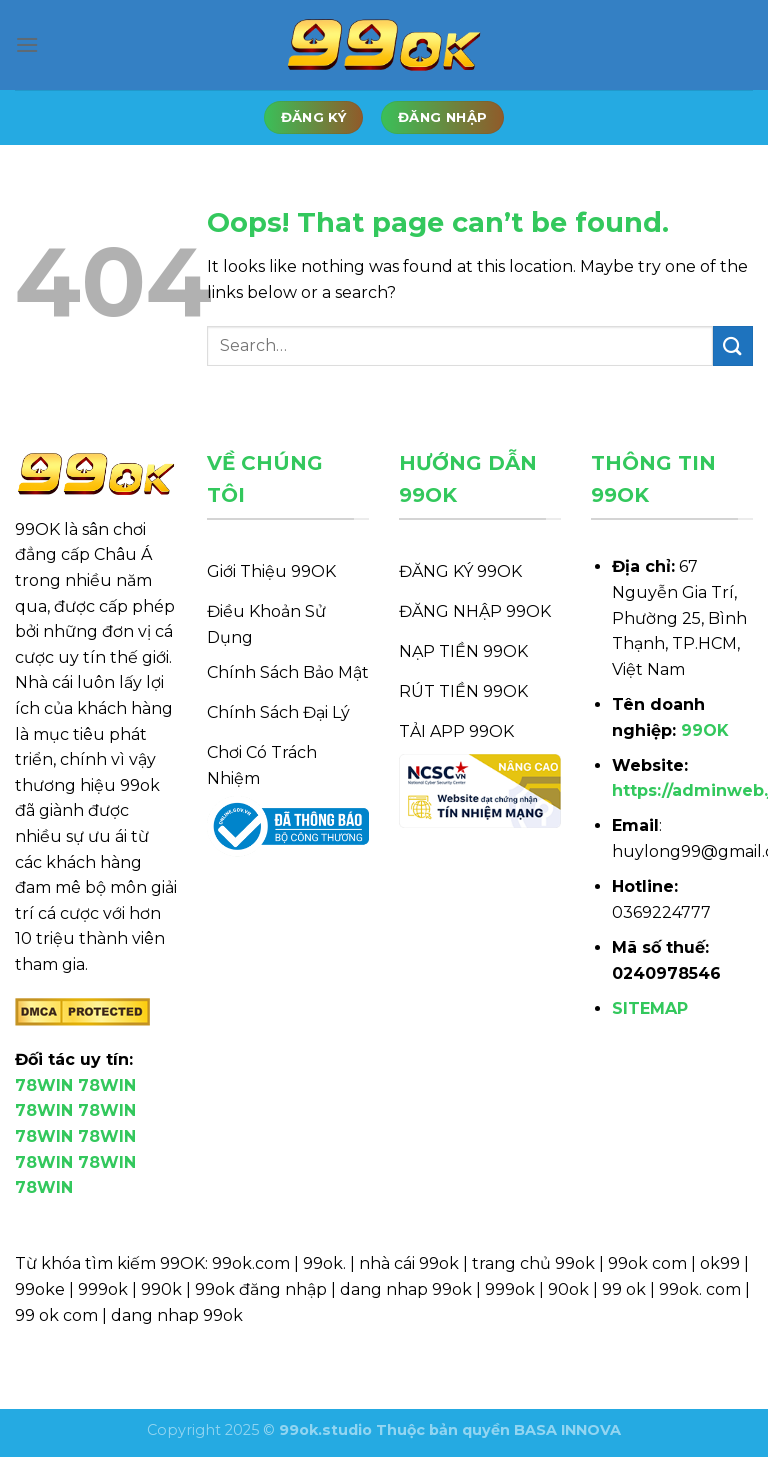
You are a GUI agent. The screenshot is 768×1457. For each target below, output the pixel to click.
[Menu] (27, 44)
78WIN (44, 1085)
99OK (705, 730)
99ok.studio (325, 1430)
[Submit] (733, 345)
